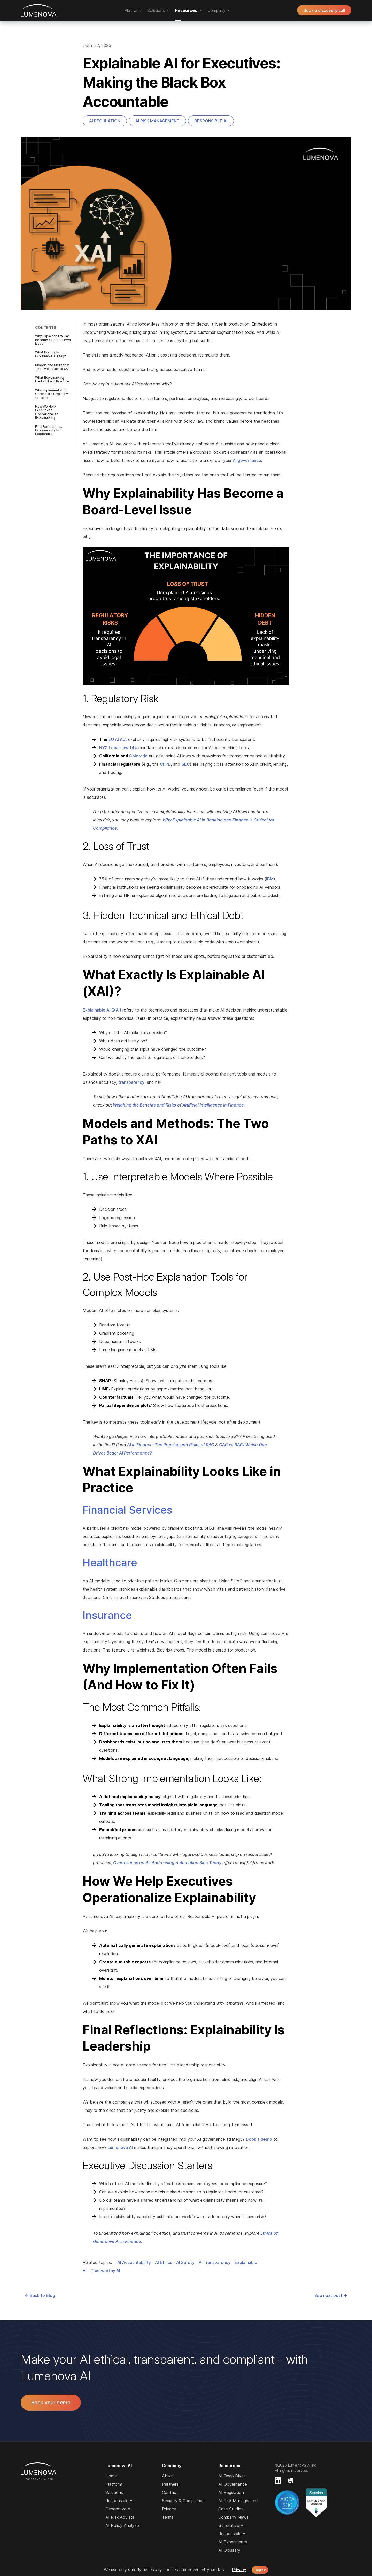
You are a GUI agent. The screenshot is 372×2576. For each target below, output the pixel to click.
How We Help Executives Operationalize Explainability (46, 412)
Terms (168, 2517)
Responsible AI (211, 120)
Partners (170, 2484)
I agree (260, 2570)
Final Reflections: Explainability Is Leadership (48, 430)
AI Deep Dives (232, 2475)
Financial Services (127, 1510)
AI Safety (185, 2262)
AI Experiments (232, 2542)
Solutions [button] (156, 10)
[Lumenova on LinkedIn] (278, 2480)
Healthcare (110, 1562)
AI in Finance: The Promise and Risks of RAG (170, 1444)
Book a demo (259, 2139)
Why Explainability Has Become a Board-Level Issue (53, 339)
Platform (132, 10)
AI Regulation (104, 120)
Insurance (107, 1615)
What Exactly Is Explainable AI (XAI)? (50, 354)
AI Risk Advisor (119, 2517)
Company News (233, 2517)
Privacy (169, 2508)
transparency (131, 1082)
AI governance (247, 460)
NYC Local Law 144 (118, 747)
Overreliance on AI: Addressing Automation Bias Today (167, 1862)
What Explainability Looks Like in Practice (52, 379)
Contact (170, 2492)
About (168, 2475)
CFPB (165, 764)
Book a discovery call (324, 10)
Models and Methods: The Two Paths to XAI (52, 366)
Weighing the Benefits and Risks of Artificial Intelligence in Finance (178, 1105)
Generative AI (118, 2508)
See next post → (330, 2295)
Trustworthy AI (105, 2270)
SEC (186, 764)
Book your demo (51, 2402)
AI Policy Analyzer (122, 2525)
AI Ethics (163, 2262)
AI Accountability (134, 2262)
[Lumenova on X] (290, 2480)
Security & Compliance (183, 2500)
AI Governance (232, 2484)
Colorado (138, 755)
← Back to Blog (40, 2295)
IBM (270, 878)
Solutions (114, 2492)
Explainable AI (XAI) (102, 1010)
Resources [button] (186, 10)
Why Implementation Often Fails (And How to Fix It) (51, 394)
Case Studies (230, 2508)
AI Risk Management (157, 120)
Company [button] (216, 10)
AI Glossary (229, 2550)
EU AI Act (118, 739)
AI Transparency (214, 2262)
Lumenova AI (39, 10)
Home (111, 2475)
